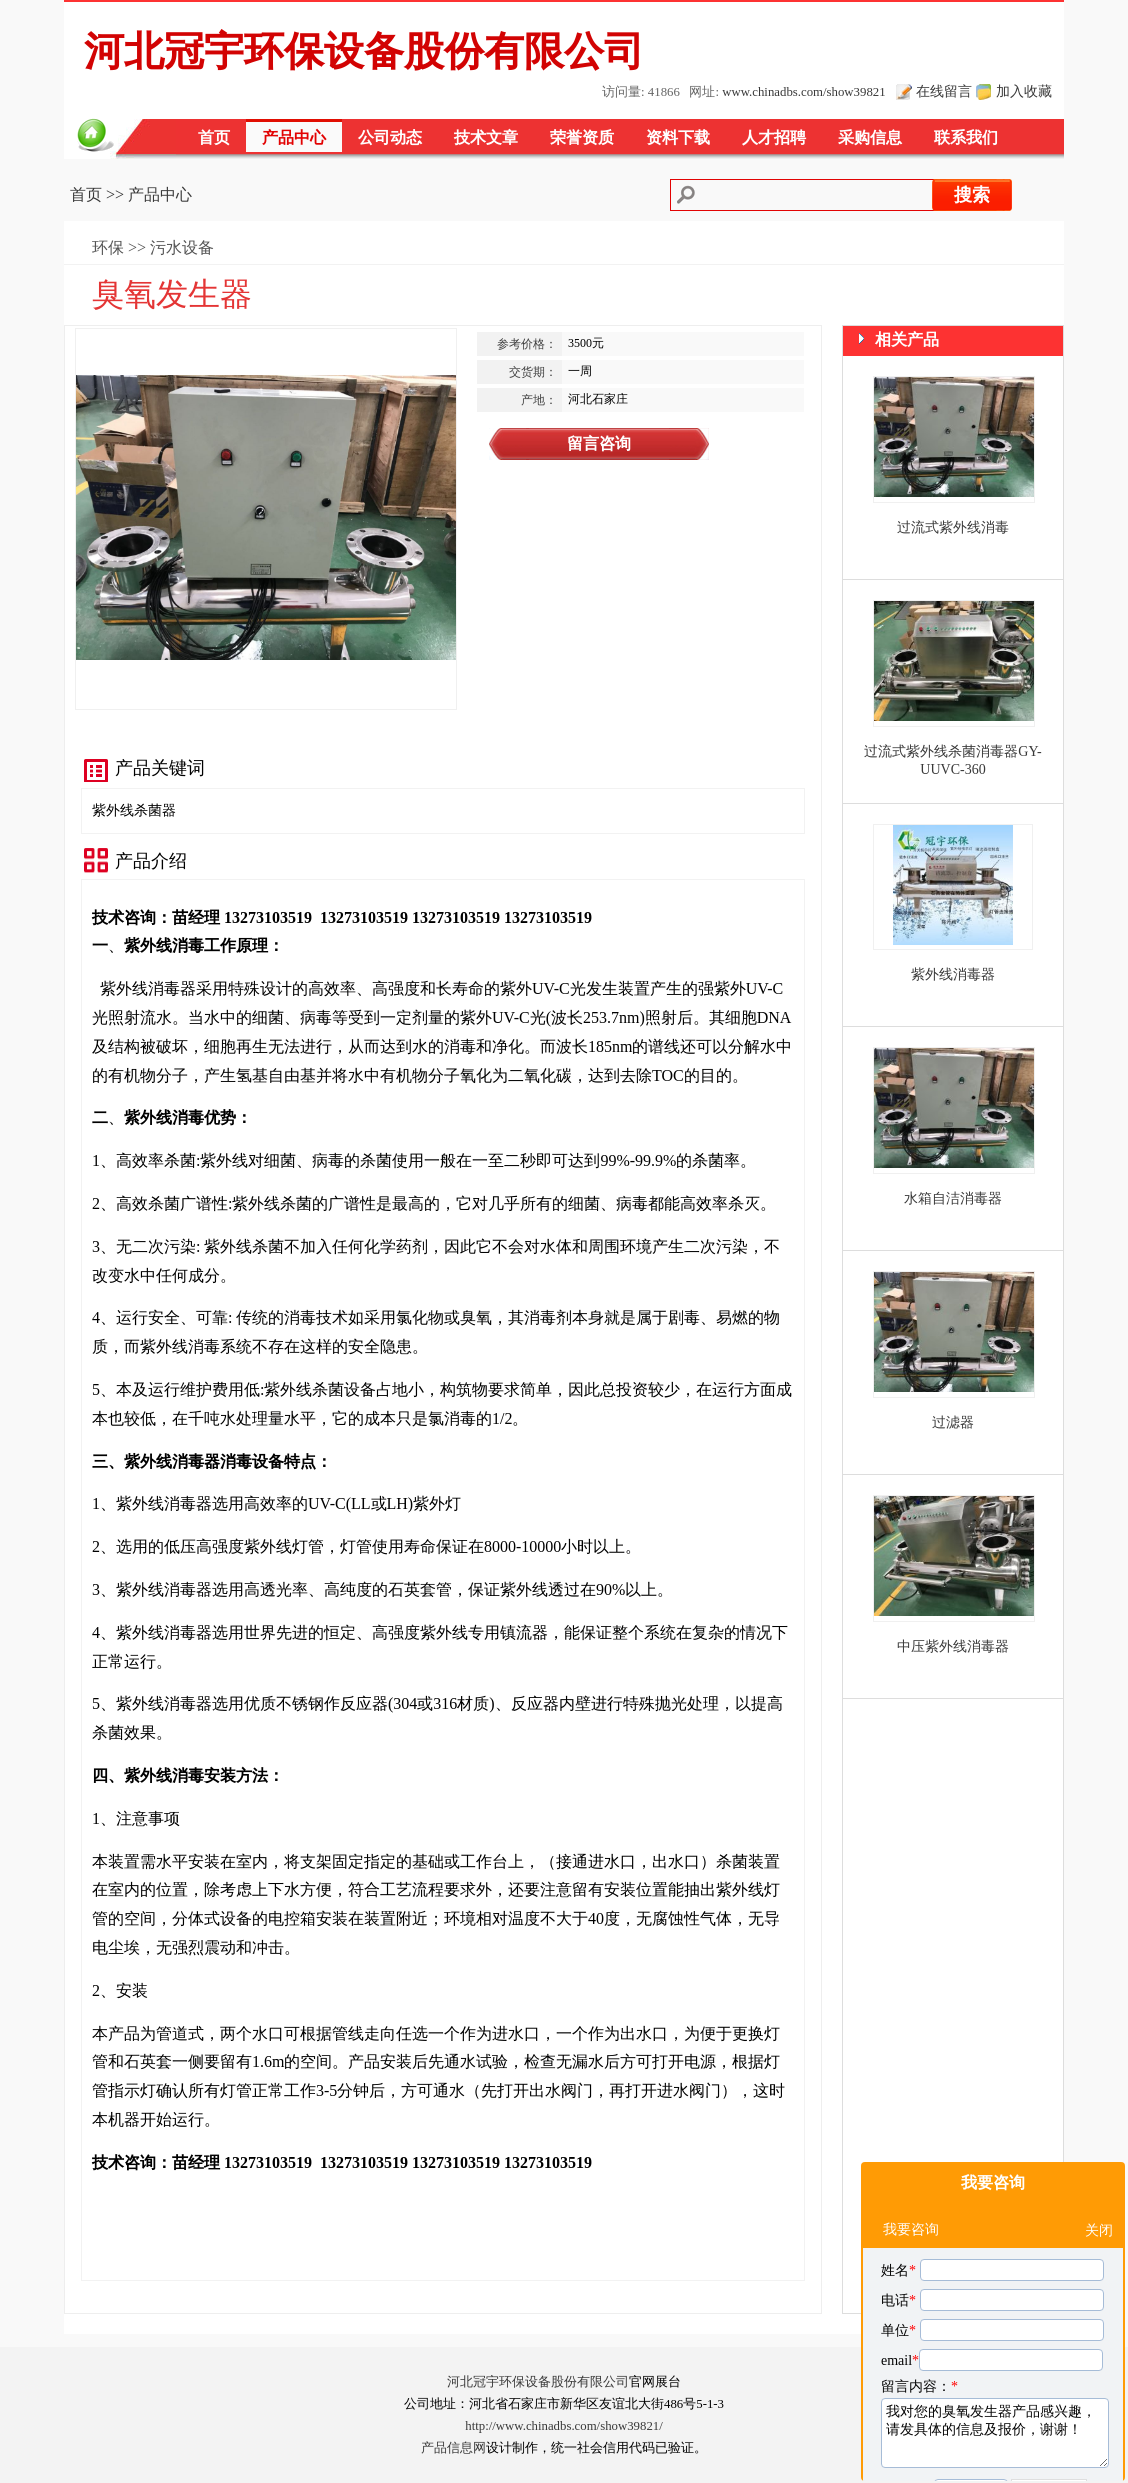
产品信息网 (453, 2448)
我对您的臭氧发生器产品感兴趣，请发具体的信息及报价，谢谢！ (995, 2340)
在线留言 (944, 91)
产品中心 (294, 137)
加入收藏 (1024, 91)
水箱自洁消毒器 (953, 1198)
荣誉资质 (582, 137)
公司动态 (390, 137)
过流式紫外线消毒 (953, 527)
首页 (214, 137)
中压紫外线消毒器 (953, 1646)
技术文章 (486, 137)
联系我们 (966, 137)
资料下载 (678, 137)
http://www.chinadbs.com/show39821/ (564, 2426)
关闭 (1099, 2137)
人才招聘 (774, 137)
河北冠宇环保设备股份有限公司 (538, 2382)
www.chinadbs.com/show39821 (803, 92)
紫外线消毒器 (953, 974)
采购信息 (870, 137)
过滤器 (953, 1422)
